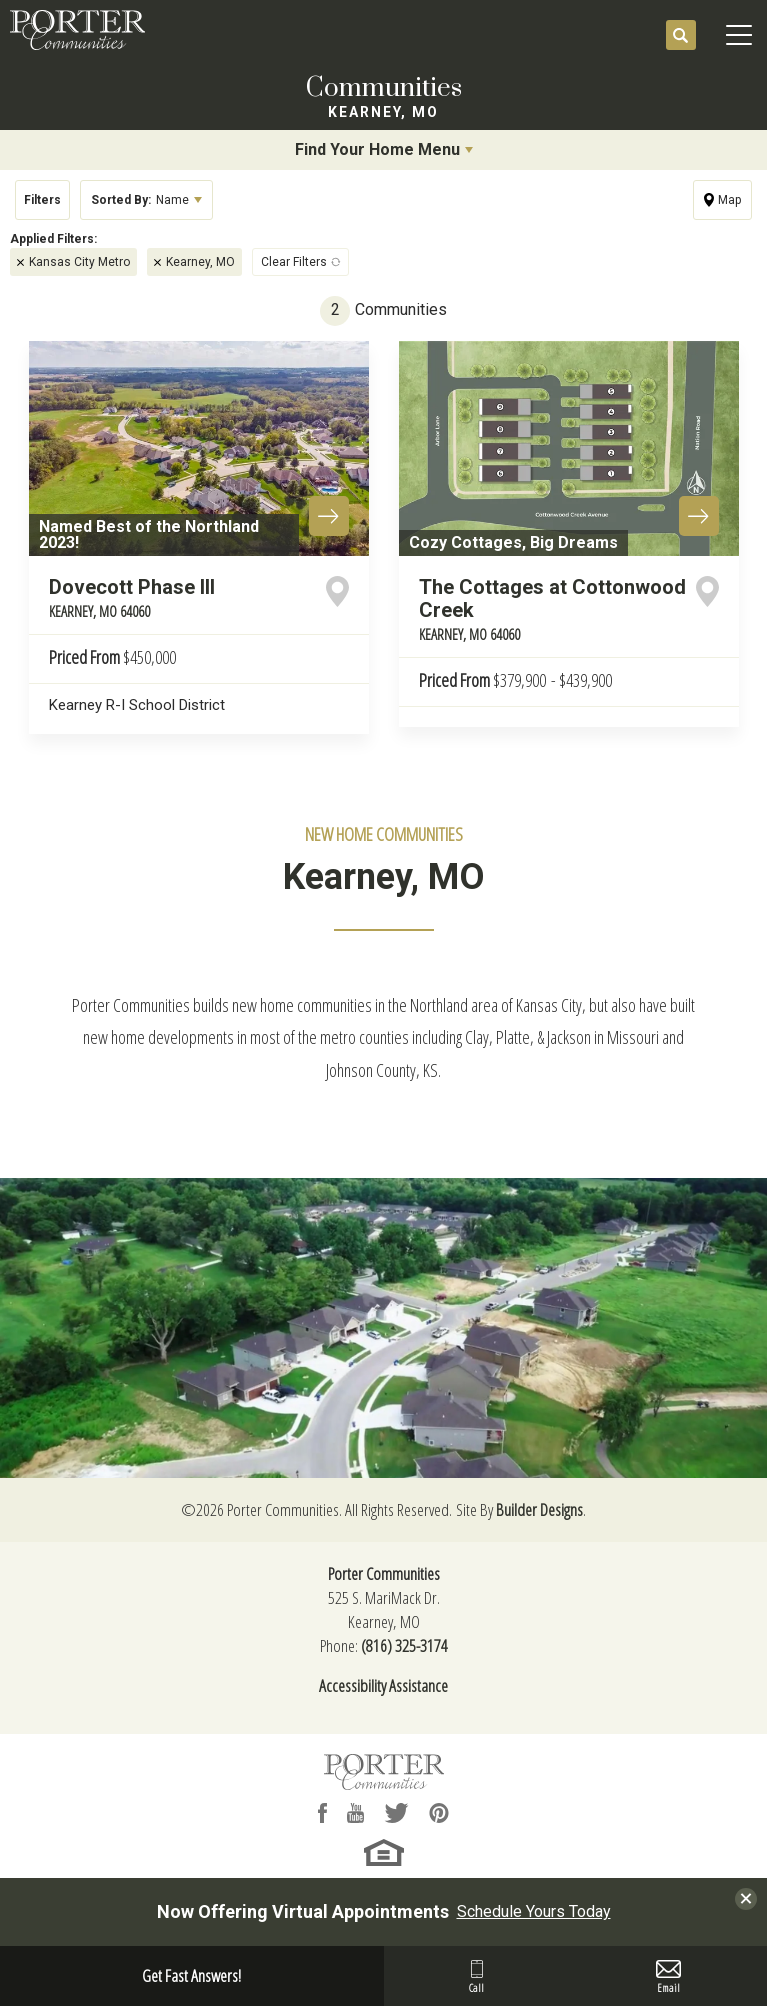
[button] (681, 36)
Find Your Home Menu (377, 149)
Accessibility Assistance (383, 1685)
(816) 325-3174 (404, 1645)
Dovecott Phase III (132, 598)
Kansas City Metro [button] (79, 262)
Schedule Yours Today (534, 1912)
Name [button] (140, 200)
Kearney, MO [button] (200, 262)
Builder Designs (539, 1509)
